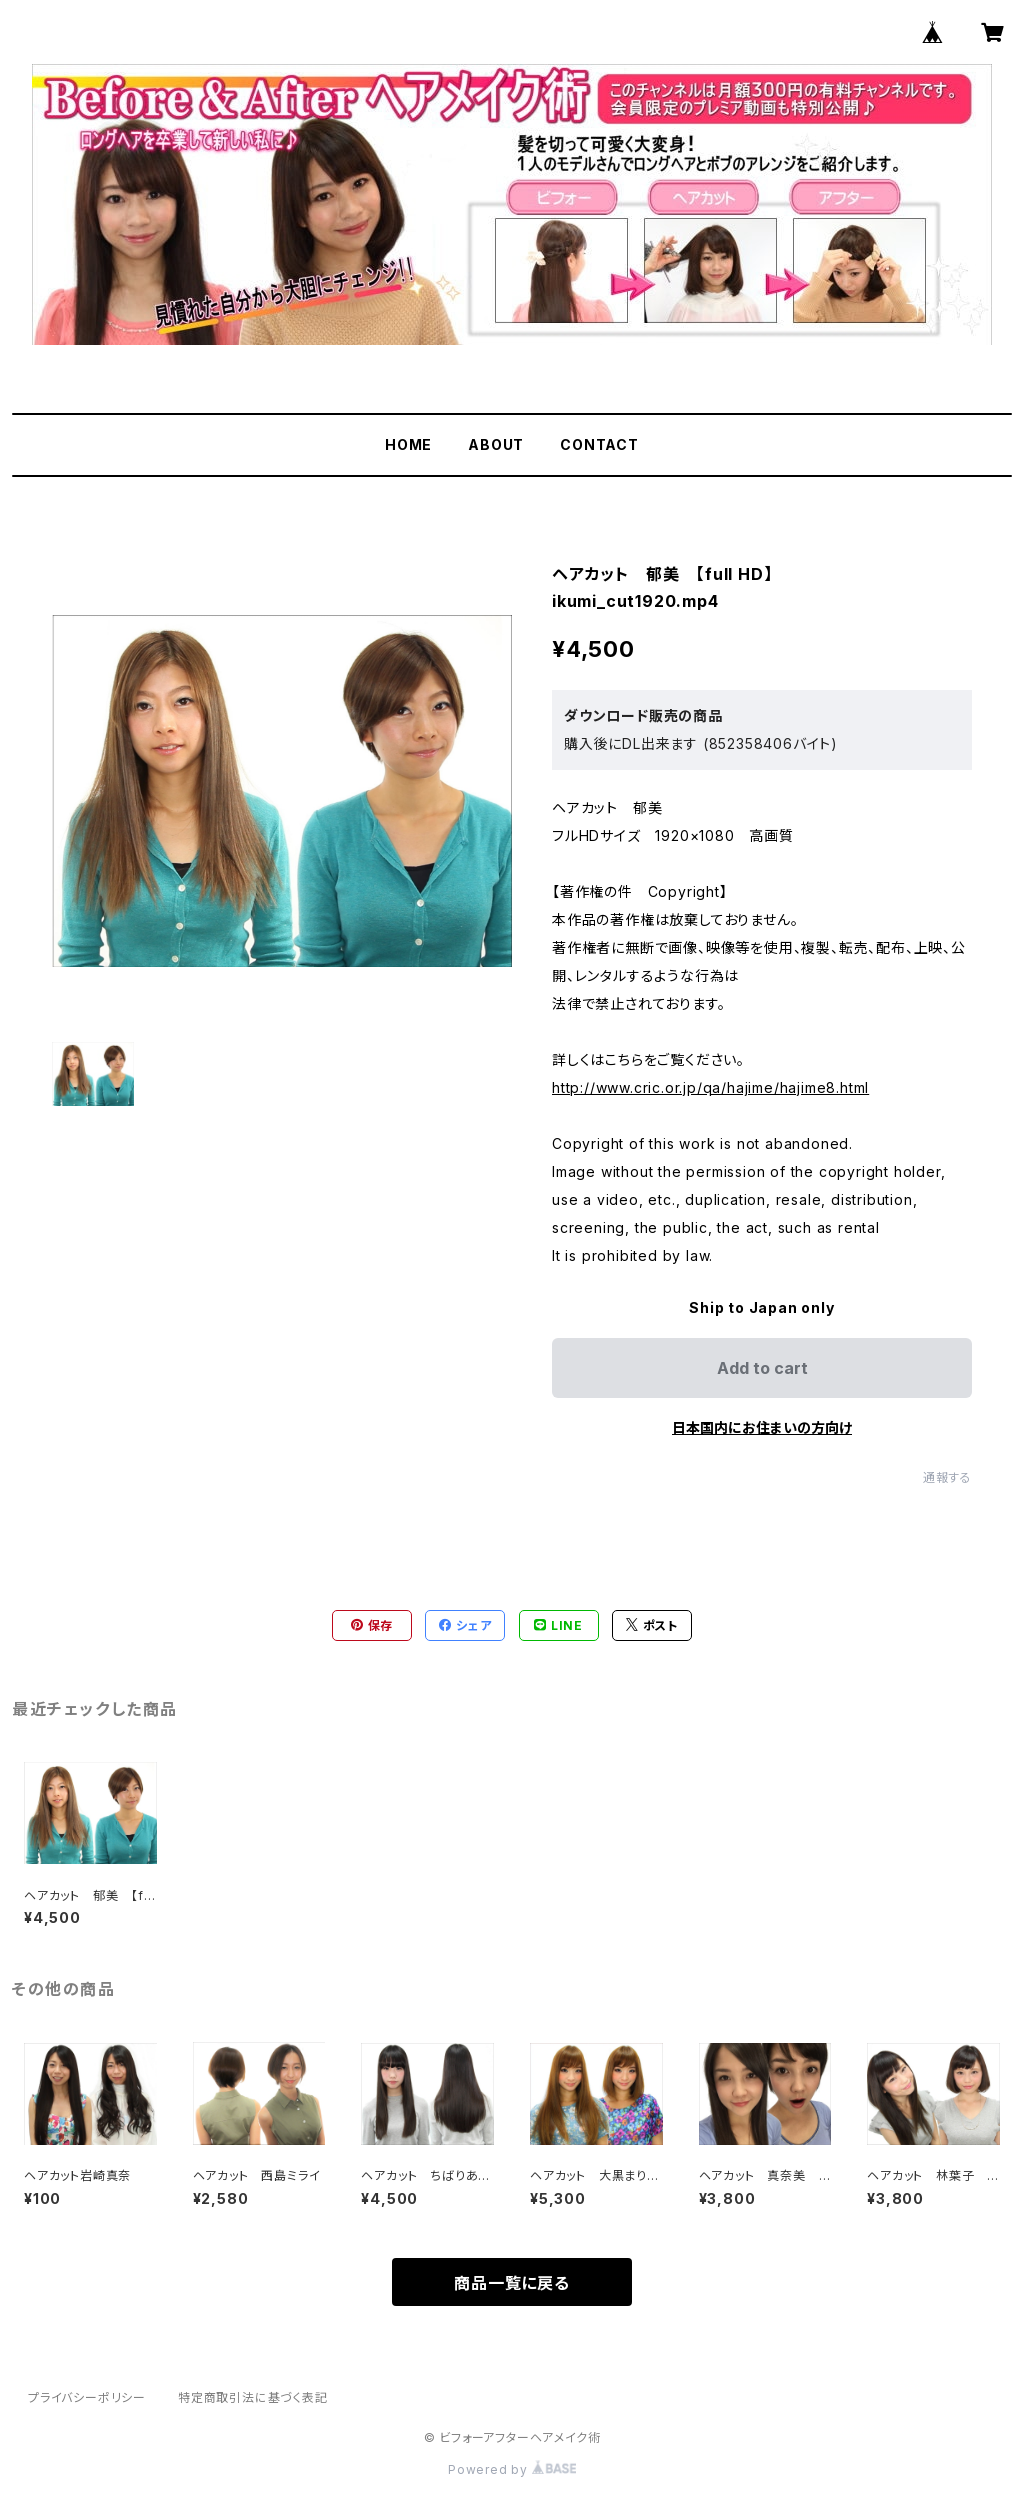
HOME (408, 444)
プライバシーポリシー (87, 2397)
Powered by (512, 2469)
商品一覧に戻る (512, 2283)
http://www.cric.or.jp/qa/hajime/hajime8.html (710, 1087)
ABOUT (496, 444)
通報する (947, 1477)
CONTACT (599, 444)
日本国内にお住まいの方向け (762, 1427)
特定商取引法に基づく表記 (253, 2397)
